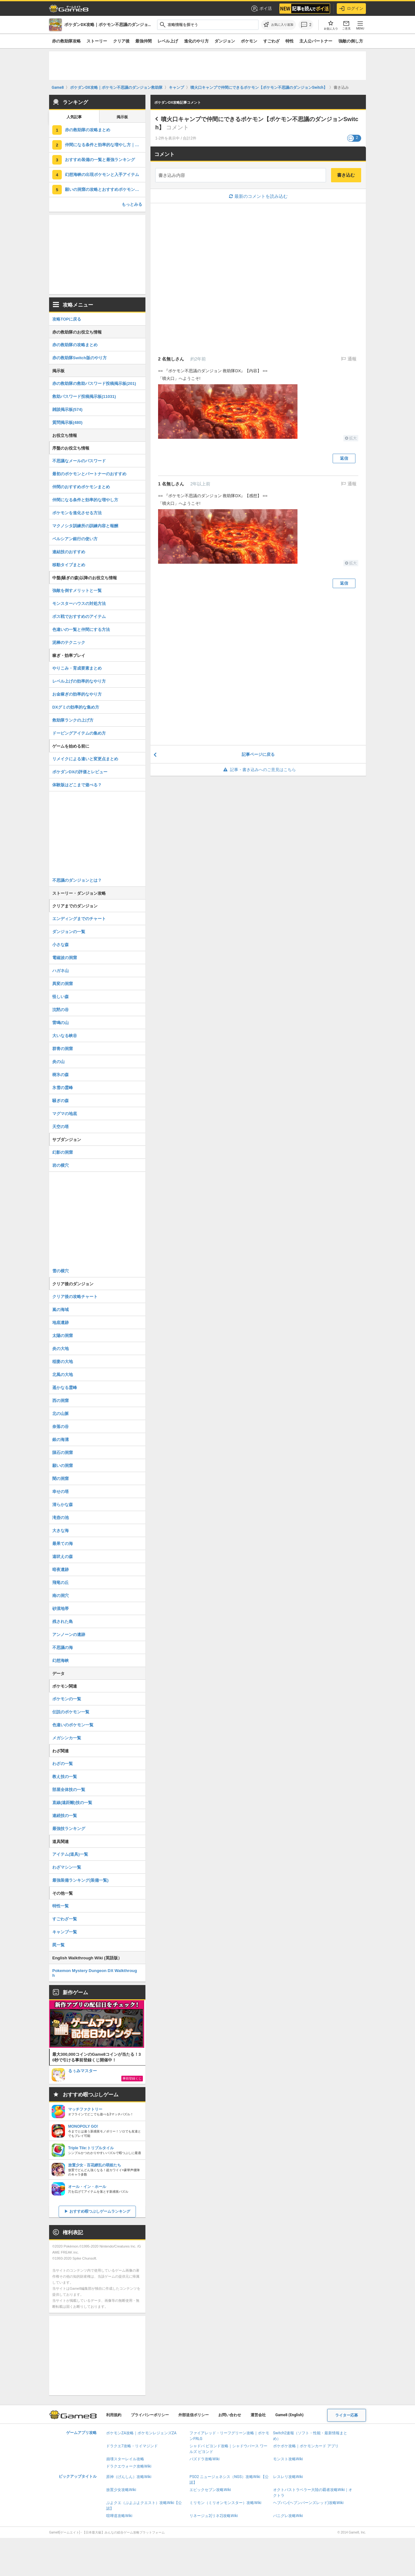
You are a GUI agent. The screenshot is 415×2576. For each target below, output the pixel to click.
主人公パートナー (315, 41)
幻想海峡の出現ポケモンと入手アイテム (102, 174)
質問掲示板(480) (67, 422)
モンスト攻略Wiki (288, 2459)
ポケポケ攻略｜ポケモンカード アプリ (306, 2446)
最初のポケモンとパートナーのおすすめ (89, 473)
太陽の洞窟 (62, 1335)
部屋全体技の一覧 (68, 1789)
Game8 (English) (289, 2415)
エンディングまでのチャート (79, 918)
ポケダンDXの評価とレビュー (79, 771)
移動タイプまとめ (68, 564)
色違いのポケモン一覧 (72, 1725)
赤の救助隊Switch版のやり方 (79, 357)
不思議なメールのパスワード (79, 460)
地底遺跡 (60, 1322)
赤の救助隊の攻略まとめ (87, 129)
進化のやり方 (196, 41)
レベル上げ (167, 41)
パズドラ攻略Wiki (204, 2459)
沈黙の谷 (60, 1009)
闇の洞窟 (60, 1478)
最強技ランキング (68, 1828)
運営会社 (258, 2415)
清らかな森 (62, 1504)
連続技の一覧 (64, 1815)
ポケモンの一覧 (66, 1699)
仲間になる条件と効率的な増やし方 (85, 499)
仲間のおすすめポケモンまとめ (81, 486)
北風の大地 (62, 1374)
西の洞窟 (60, 1400)
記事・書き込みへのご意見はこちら (258, 769)
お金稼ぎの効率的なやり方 (77, 694)
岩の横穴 (60, 1165)
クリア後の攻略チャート (75, 1296)
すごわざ (271, 41)
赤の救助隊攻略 (66, 41)
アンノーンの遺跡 (68, 1634)
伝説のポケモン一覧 (70, 1712)
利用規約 (113, 2415)
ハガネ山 (60, 970)
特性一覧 (60, 1906)
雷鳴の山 (60, 1022)
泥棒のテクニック (68, 642)
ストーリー (96, 41)
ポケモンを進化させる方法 (77, 512)
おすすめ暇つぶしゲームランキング (99, 2211)
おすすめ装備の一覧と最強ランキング (100, 159)
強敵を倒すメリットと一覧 (77, 590)
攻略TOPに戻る (66, 319)
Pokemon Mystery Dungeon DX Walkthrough (94, 1973)
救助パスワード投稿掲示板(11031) (84, 396)
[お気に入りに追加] (278, 25)
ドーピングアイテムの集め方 (79, 733)
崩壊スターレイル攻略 (125, 2459)
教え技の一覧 (64, 1776)
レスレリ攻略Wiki (288, 2477)
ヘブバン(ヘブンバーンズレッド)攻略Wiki (308, 2503)
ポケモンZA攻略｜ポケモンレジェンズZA (141, 2433)
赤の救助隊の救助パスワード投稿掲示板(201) (94, 383)
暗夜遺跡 (60, 1569)
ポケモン (249, 41)
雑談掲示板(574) (67, 409)
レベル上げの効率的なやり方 (79, 681)
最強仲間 (143, 41)
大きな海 (60, 1530)
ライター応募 (346, 2415)
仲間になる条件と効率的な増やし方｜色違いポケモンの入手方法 (105, 144)
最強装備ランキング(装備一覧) (80, 1880)
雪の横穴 (60, 1271)
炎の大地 (60, 1348)
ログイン (351, 8)
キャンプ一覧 (64, 1932)
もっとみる (132, 204)
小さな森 (60, 944)
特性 (289, 41)
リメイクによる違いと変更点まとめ (85, 758)
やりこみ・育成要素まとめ (77, 668)
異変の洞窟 (62, 983)
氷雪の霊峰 (62, 1087)
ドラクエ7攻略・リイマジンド (132, 2446)
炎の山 (58, 1061)
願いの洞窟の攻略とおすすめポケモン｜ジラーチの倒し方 (105, 189)
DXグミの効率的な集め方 (75, 707)
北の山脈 (60, 1413)
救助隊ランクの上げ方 (72, 720)
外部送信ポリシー (193, 2415)
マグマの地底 (64, 1113)
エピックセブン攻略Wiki (210, 2490)
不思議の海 (62, 1647)
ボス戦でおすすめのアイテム (79, 616)
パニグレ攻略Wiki (288, 2516)
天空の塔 (60, 1126)
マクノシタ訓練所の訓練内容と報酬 (85, 525)
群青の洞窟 (62, 1048)
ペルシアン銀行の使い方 (75, 538)
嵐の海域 (60, 1309)
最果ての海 (62, 1543)
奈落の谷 (60, 1426)
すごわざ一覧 (64, 1919)
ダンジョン (224, 41)
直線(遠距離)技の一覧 (72, 1802)
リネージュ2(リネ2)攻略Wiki (213, 2516)
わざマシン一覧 (66, 1867)
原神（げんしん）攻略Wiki (128, 2477)
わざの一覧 (62, 1763)
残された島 (62, 1621)
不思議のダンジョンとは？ (77, 880)
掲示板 (122, 117)
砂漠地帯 (60, 1608)
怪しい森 (60, 996)
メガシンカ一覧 (66, 1738)
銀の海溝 (60, 1439)
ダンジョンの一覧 (68, 931)
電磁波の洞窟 (64, 957)
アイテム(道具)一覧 (70, 1854)
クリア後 (121, 41)
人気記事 (74, 117)
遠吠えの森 (62, 1556)
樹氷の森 (60, 1074)
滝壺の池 (60, 1517)
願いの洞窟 (62, 1465)
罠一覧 (58, 1945)
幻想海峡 (60, 1660)
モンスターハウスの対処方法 (79, 603)
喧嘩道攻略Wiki (119, 2516)
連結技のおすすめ (68, 551)
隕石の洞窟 (62, 1452)
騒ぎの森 (60, 1100)
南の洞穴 (60, 1595)
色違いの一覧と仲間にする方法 (81, 629)
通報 (351, 359)
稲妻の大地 (62, 1361)
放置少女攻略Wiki (121, 2490)
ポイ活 (261, 8)
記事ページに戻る (258, 754)
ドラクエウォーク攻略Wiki (128, 2466)
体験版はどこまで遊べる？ (77, 784)
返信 (344, 458)
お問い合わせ (229, 2415)
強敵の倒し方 (350, 41)
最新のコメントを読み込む (258, 196)
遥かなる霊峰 (64, 1387)
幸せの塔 (60, 1491)
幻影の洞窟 (62, 1152)
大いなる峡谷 (64, 1035)
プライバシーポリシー (150, 2415)
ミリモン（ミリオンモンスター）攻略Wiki (225, 2503)
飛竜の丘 (60, 1582)
